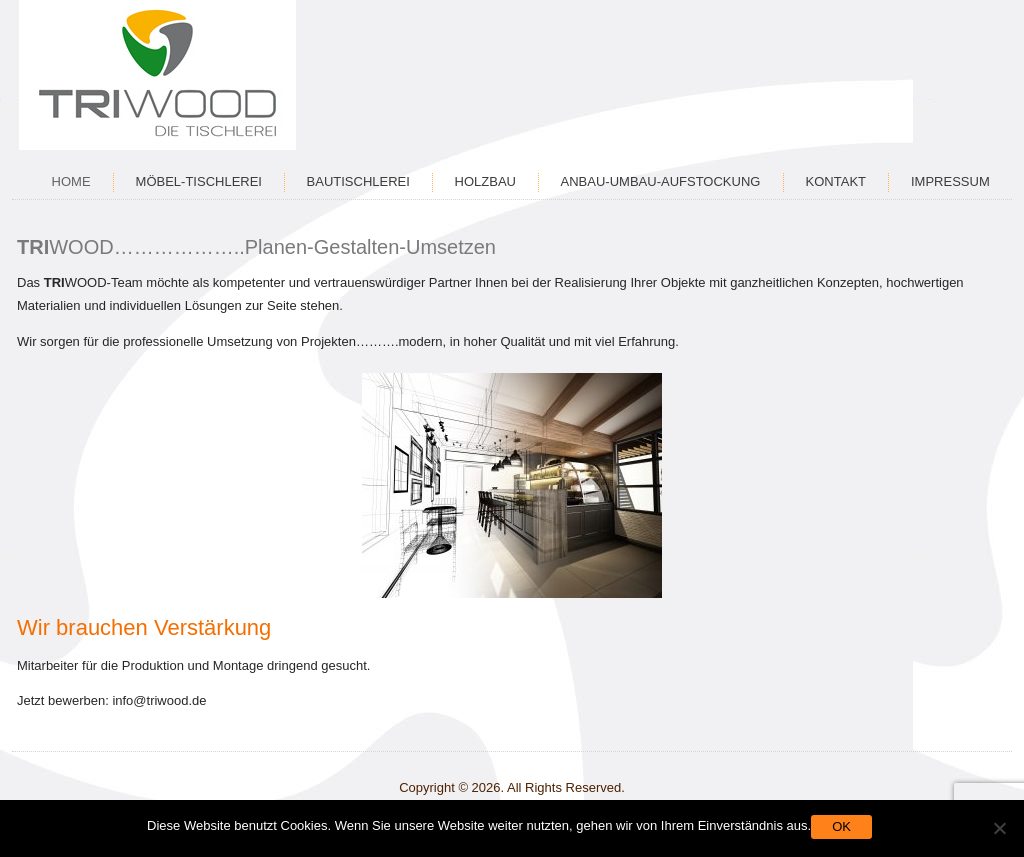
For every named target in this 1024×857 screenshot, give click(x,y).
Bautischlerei (358, 181)
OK (841, 826)
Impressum (950, 181)
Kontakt (836, 181)
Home (71, 181)
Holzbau (485, 181)
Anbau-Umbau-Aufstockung (661, 181)
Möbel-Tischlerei (199, 181)
